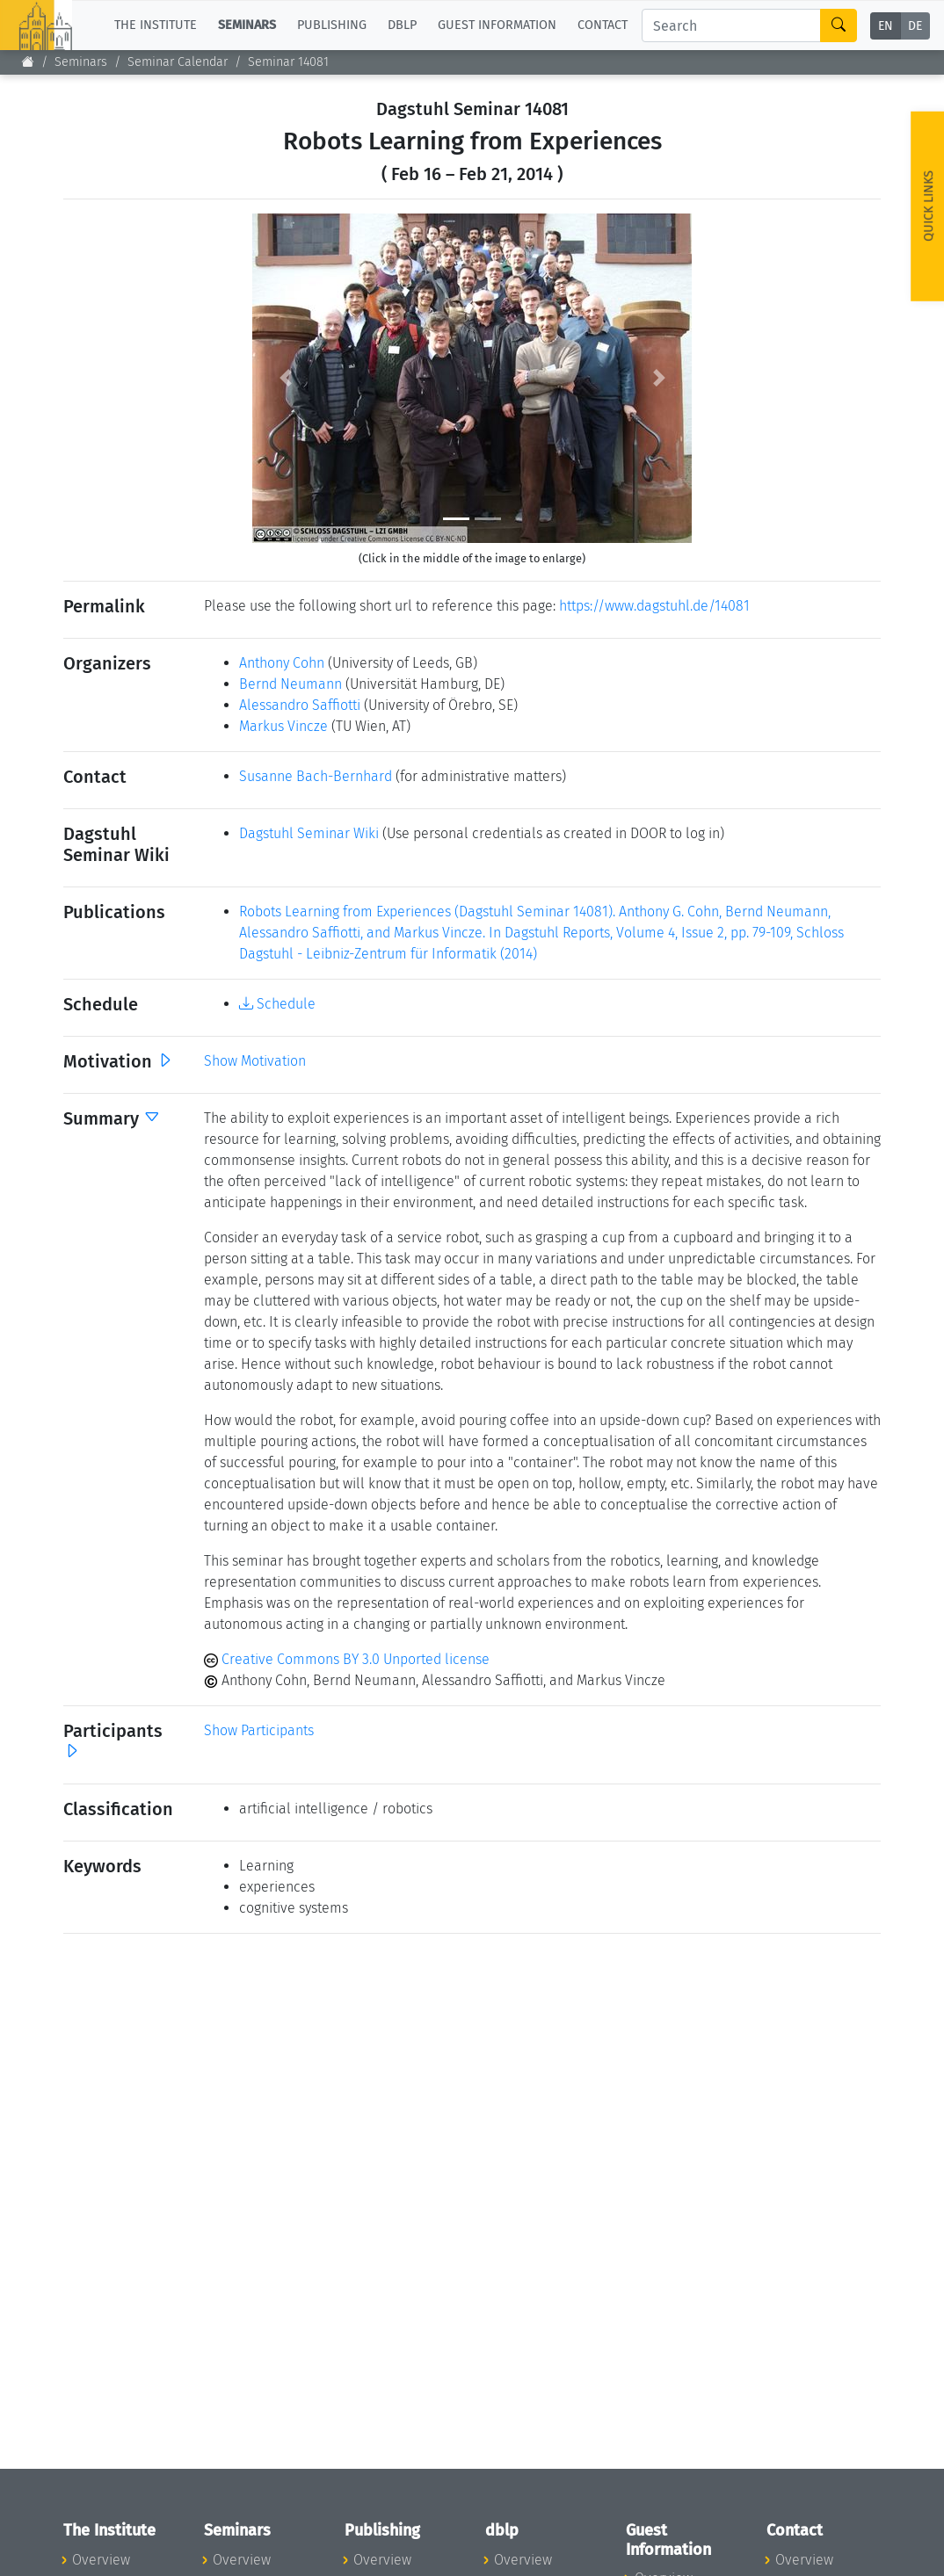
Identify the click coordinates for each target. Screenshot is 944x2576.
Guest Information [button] (497, 25)
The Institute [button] (155, 25)
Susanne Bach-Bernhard (315, 776)
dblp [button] (402, 25)
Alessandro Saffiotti (299, 705)
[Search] (731, 25)
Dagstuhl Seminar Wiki (309, 833)
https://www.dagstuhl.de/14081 (654, 605)
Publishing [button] (332, 25)
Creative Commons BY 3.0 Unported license (347, 1659)
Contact (602, 25)
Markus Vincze (283, 726)
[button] (285, 378)
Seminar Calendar (177, 61)
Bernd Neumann (290, 684)
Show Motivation (255, 1061)
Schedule (277, 1003)
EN (885, 25)
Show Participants (259, 1730)
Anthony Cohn (281, 663)
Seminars (80, 61)
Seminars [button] (247, 25)
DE (915, 25)
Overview (101, 2559)
